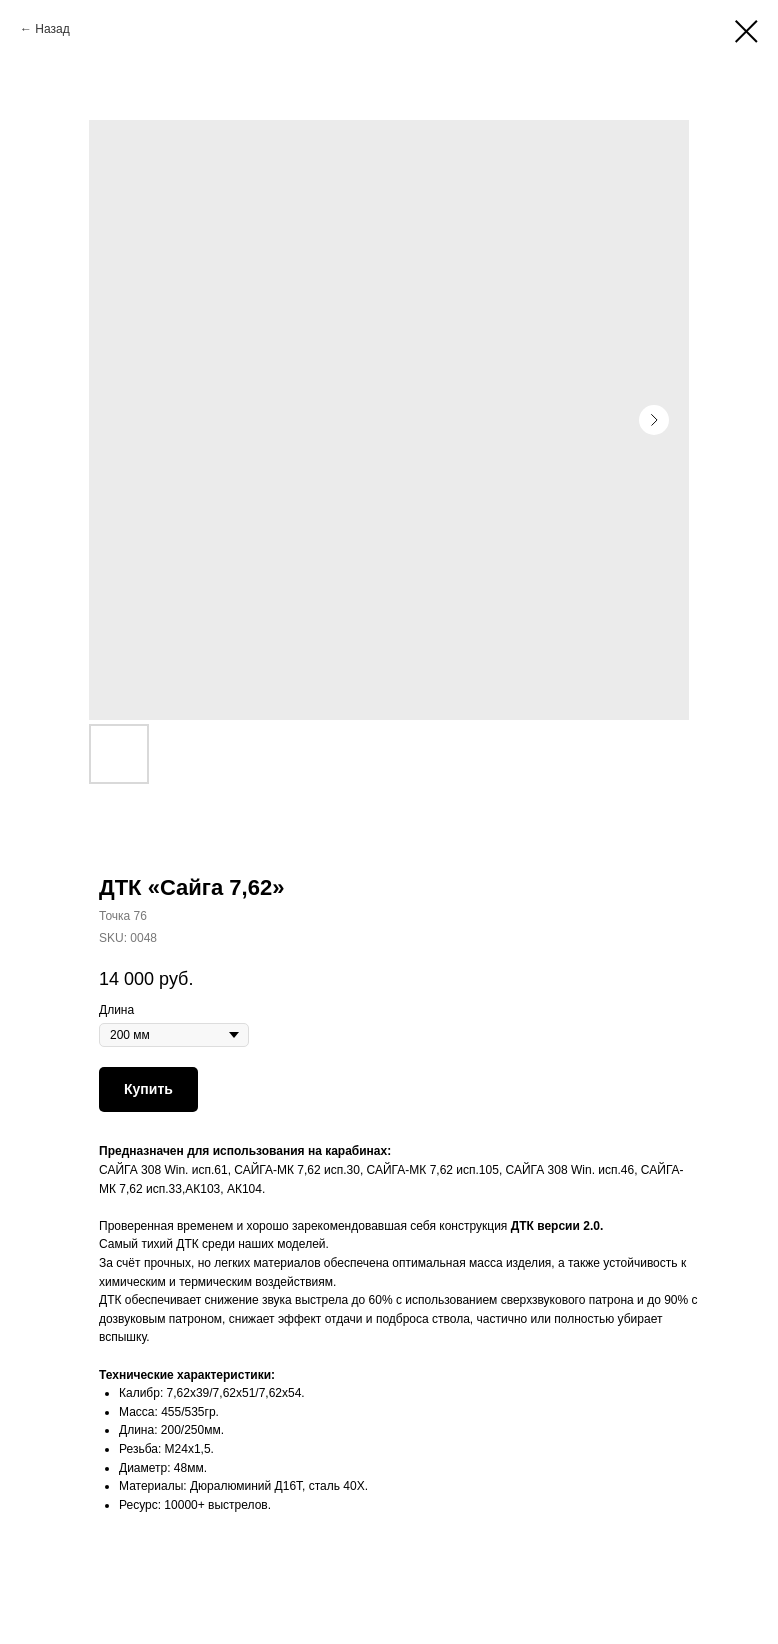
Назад (52, 29)
